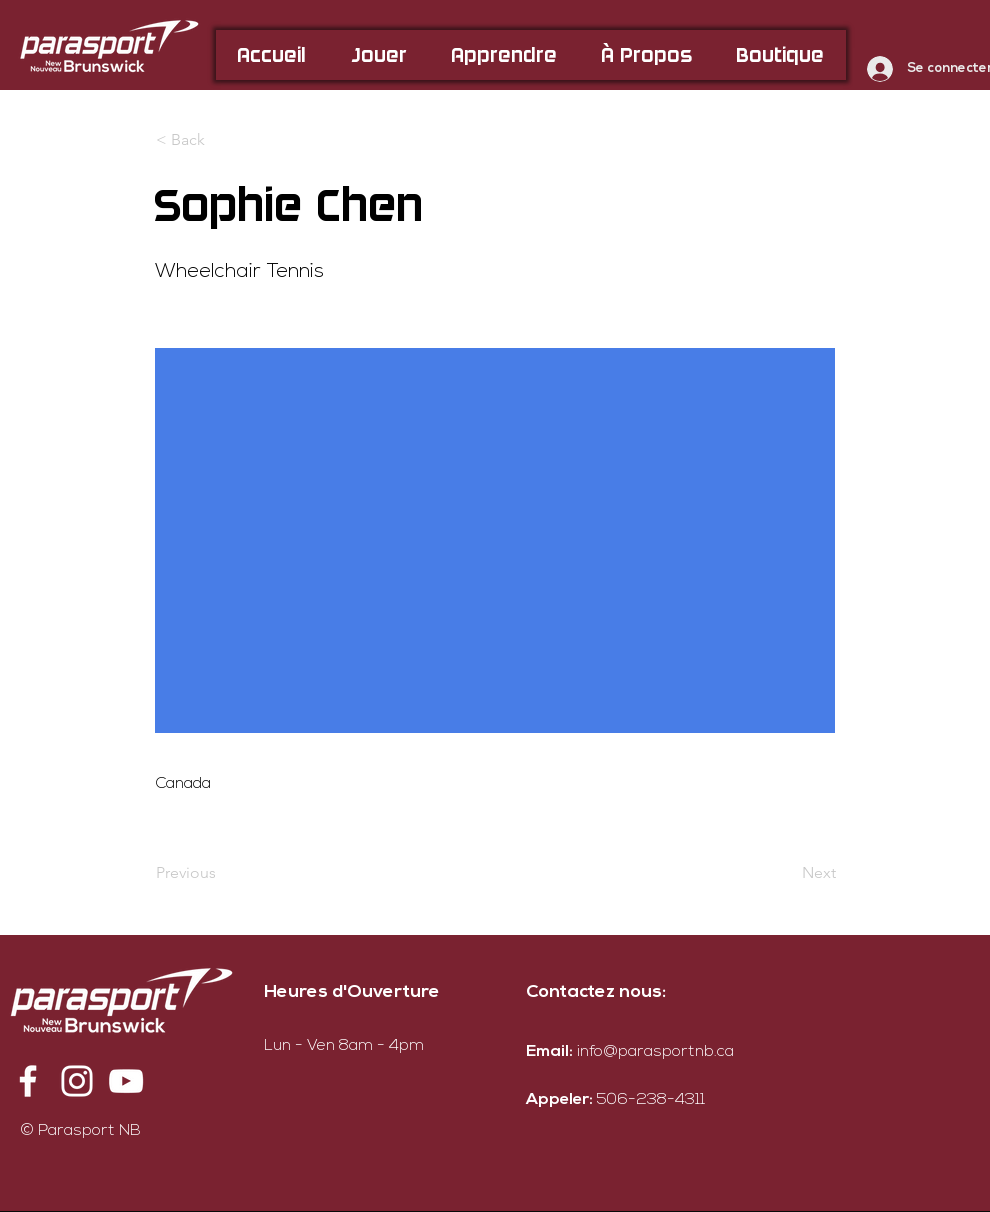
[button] (379, 55)
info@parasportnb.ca (655, 1052)
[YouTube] (126, 1081)
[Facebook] (28, 1081)
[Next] (786, 873)
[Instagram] (77, 1081)
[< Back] (222, 140)
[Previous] (222, 873)
